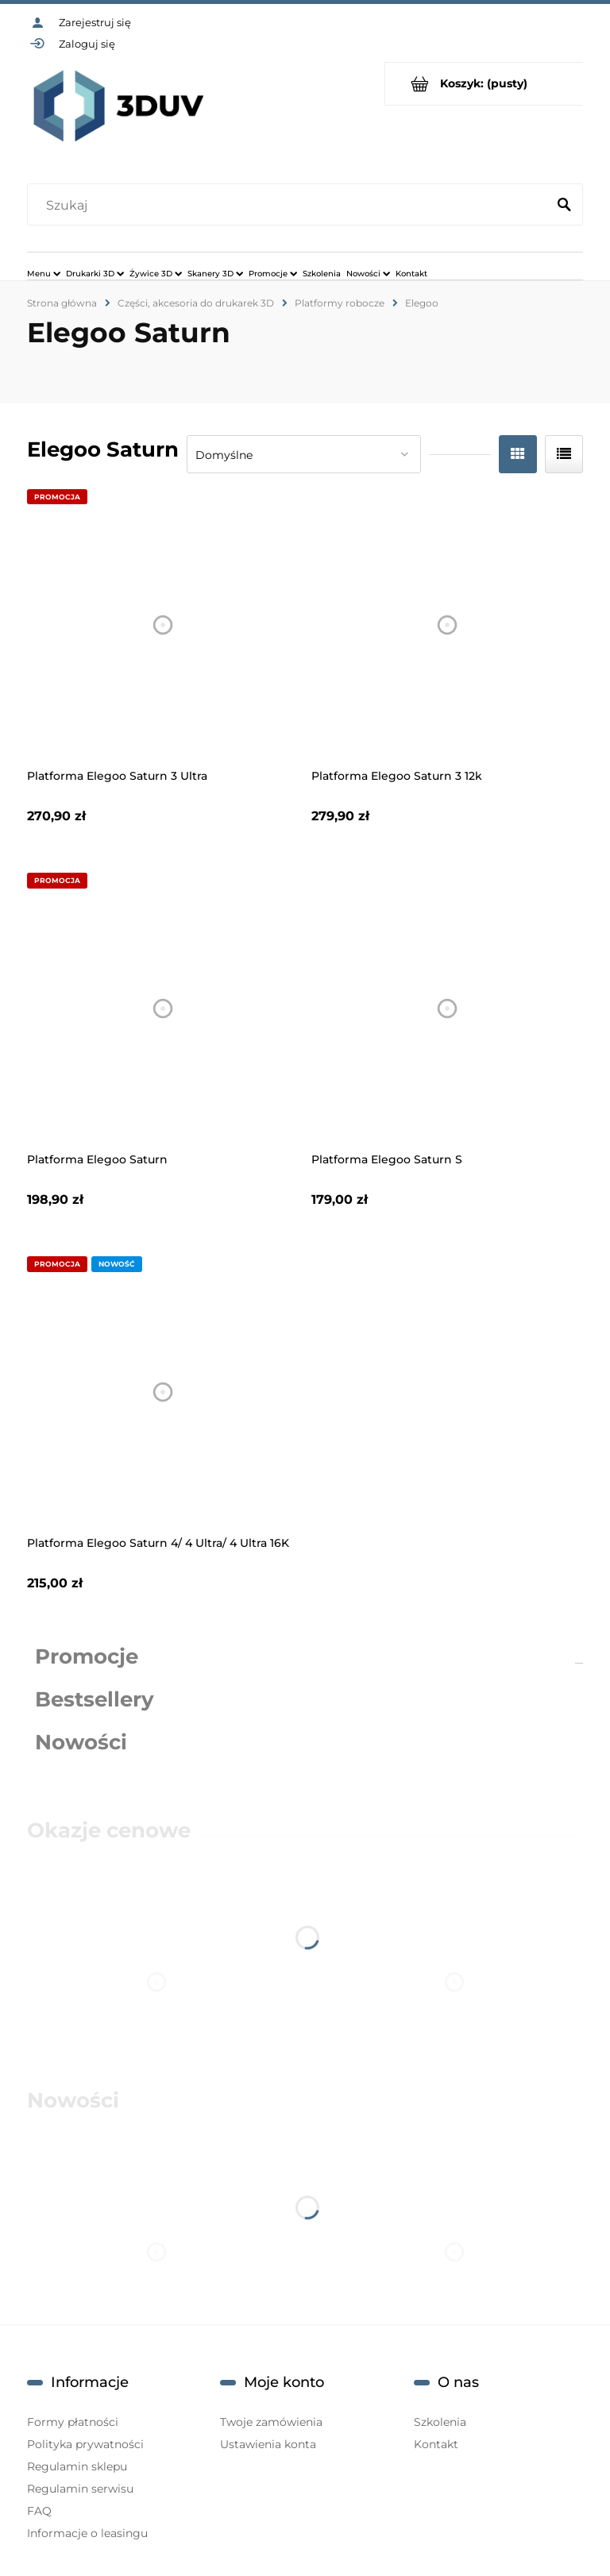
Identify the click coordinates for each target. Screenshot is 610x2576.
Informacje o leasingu (87, 2533)
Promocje (86, 1656)
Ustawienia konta (268, 2444)
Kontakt (436, 2444)
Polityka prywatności (85, 2444)
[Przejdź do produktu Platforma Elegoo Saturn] (163, 1009)
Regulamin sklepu (77, 2466)
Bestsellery (94, 1699)
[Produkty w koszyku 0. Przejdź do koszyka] (484, 84)
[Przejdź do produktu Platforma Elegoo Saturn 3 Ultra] (163, 625)
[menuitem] (43, 273)
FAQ (39, 2511)
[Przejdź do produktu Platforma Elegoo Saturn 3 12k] (447, 625)
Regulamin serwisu (80, 2489)
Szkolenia (440, 2422)
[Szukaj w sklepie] (290, 206)
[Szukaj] (564, 205)
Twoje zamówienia (271, 2422)
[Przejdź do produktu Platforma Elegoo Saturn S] (447, 1009)
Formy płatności (72, 2422)
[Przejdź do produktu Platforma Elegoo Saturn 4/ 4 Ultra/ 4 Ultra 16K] (163, 1392)
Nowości (81, 1742)
